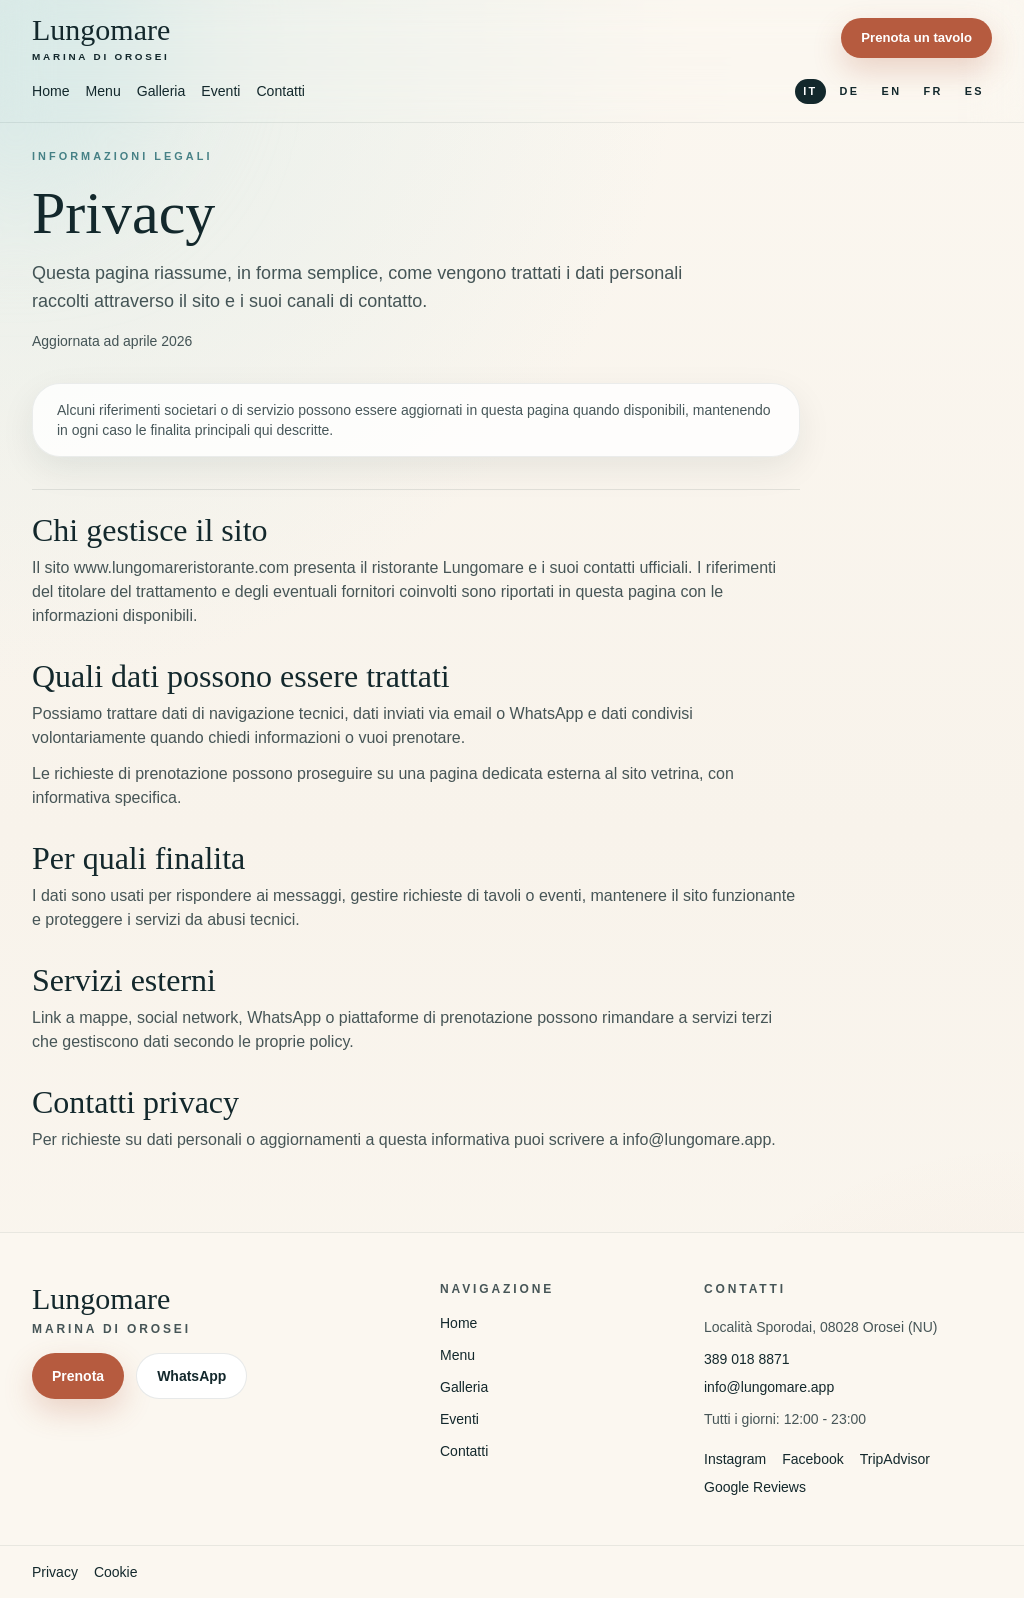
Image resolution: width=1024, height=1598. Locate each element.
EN (892, 91)
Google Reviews (755, 1487)
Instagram (735, 1459)
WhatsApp (191, 1376)
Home (51, 91)
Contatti (280, 91)
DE (850, 91)
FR (932, 91)
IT (810, 91)
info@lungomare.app (769, 1387)
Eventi (220, 91)
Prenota (78, 1376)
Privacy (55, 1572)
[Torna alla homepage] (101, 38)
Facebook (812, 1459)
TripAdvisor (895, 1459)
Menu (103, 91)
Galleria (161, 91)
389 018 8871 (747, 1359)
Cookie (116, 1572)
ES (974, 91)
